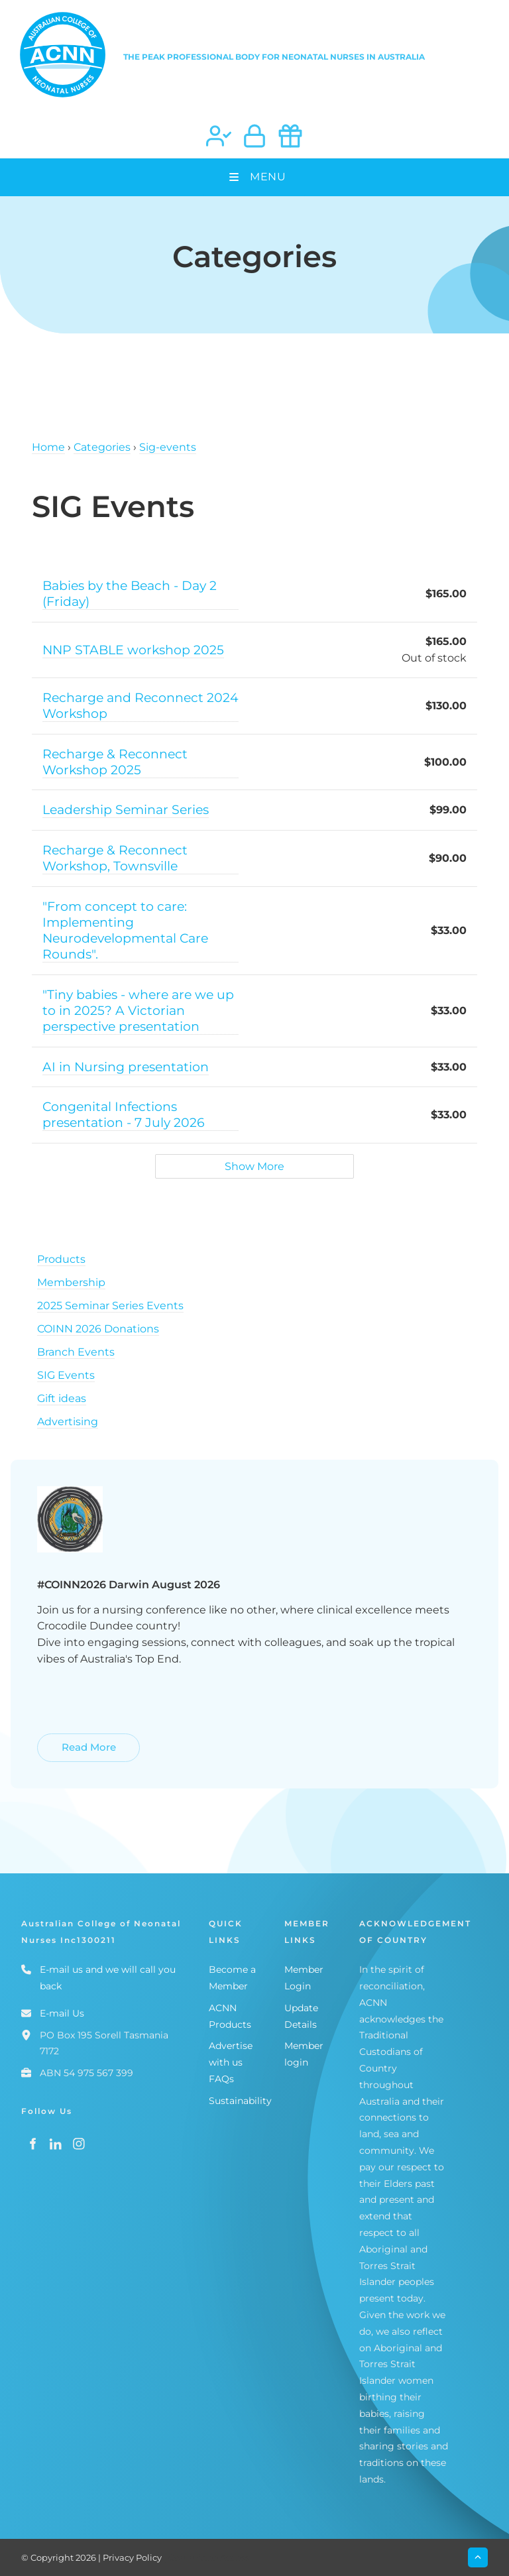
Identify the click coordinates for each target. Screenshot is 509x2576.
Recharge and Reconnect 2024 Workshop (140, 705)
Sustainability (240, 2101)
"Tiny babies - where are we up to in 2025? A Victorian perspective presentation (138, 1010)
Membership (71, 1282)
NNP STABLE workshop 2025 (133, 650)
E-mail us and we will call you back (108, 1977)
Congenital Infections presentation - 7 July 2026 (123, 1114)
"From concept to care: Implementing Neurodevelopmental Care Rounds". (125, 930)
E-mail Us (62, 2013)
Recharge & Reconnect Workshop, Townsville (115, 858)
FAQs (221, 2079)
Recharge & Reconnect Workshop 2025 (115, 762)
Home (48, 447)
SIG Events (66, 1375)
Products (61, 1259)
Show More (254, 1166)
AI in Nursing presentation (125, 1067)
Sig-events (167, 447)
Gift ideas (61, 1398)
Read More (66, 1741)
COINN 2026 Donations (98, 1328)
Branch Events (76, 1352)
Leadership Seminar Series (125, 809)
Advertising (67, 1421)
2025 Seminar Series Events (110, 1305)
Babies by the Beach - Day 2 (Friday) (129, 593)
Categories (102, 447)
